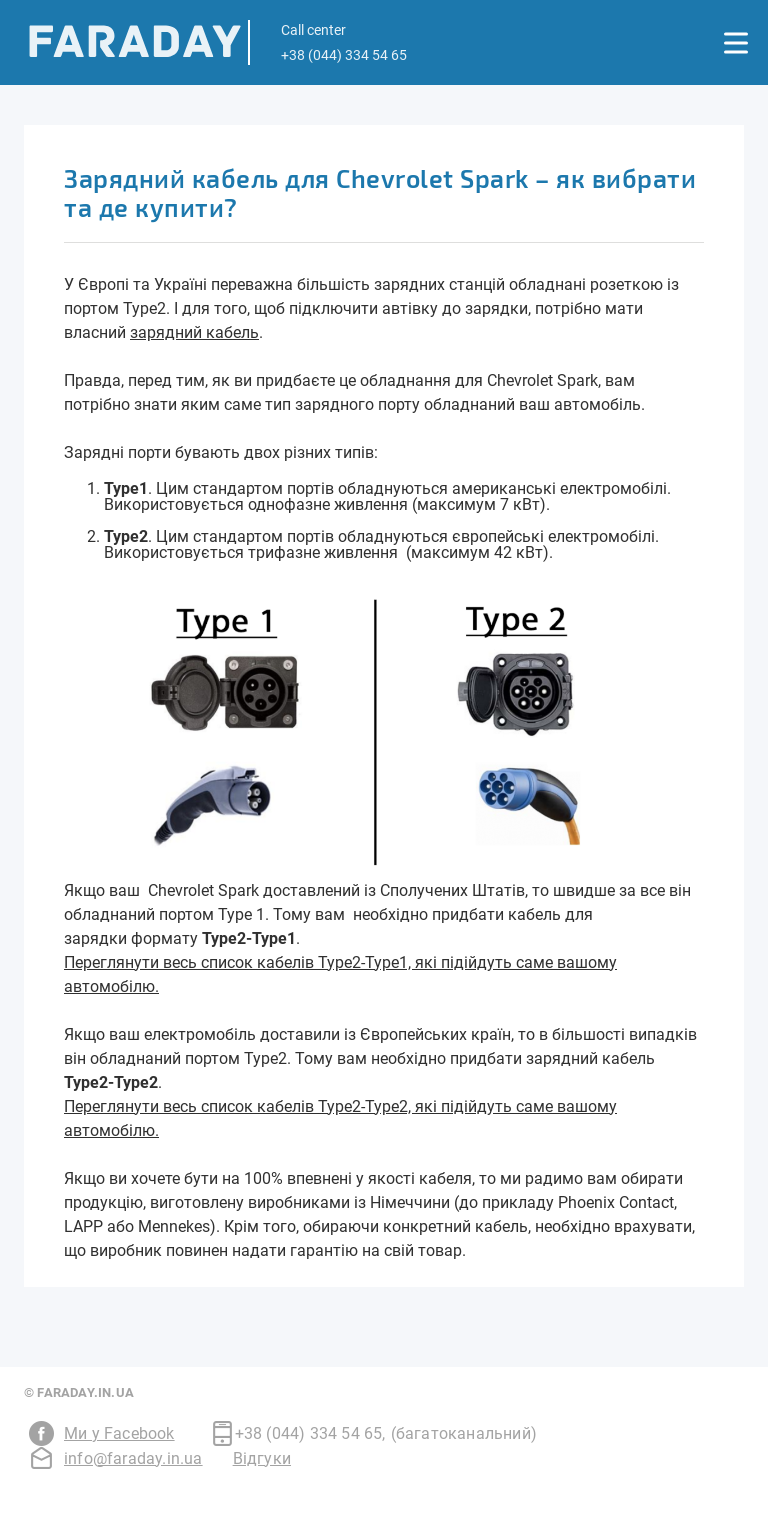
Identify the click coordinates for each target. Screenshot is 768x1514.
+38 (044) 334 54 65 (310, 1434)
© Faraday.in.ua (79, 1392)
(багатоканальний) (464, 1433)
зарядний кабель (194, 332)
